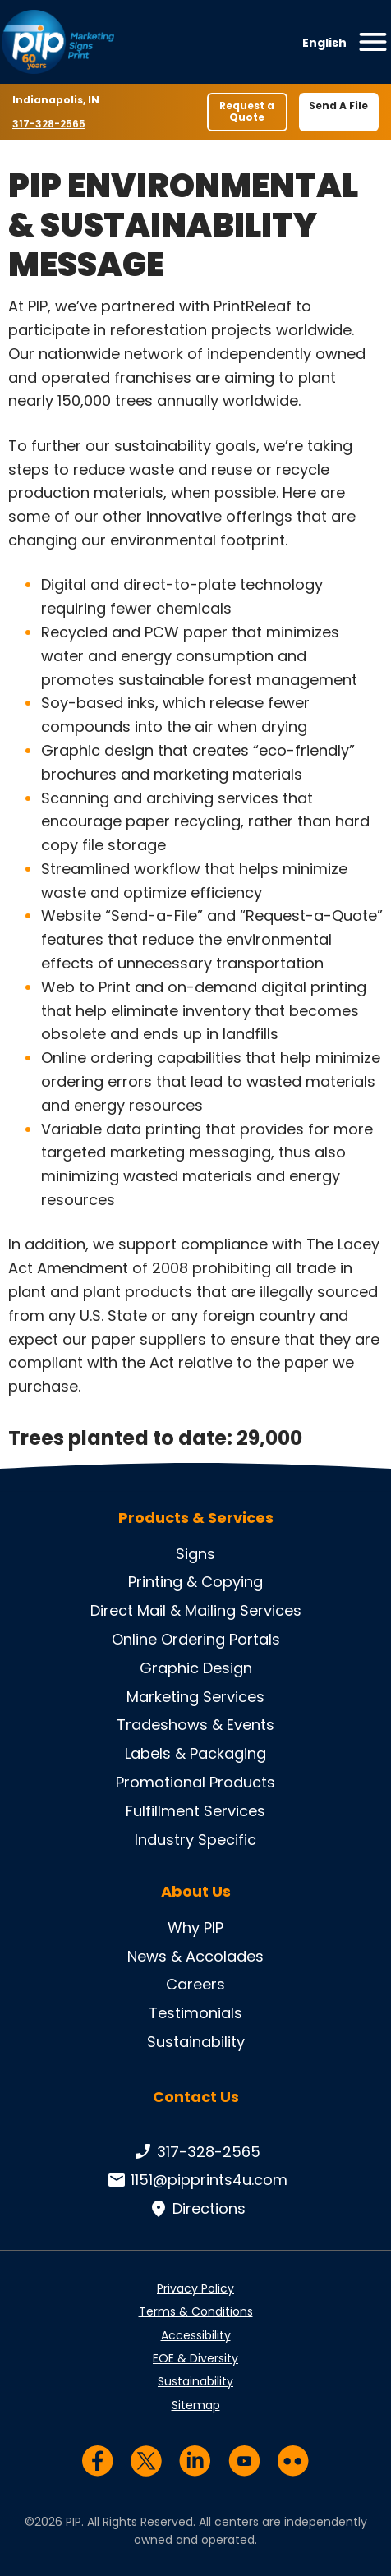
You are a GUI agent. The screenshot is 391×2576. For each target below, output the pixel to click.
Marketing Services (195, 1696)
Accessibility (196, 2335)
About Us (196, 1892)
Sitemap (196, 2405)
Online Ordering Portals (196, 1639)
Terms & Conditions (196, 2311)
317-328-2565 (50, 123)
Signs (195, 1553)
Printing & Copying (195, 1581)
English (324, 42)
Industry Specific (195, 1839)
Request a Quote (246, 111)
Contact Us (196, 2096)
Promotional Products (195, 1782)
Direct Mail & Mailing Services (195, 1610)
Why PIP (195, 1927)
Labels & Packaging (195, 1753)
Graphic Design (196, 1668)
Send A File (338, 106)
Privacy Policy (195, 2288)
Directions (196, 2209)
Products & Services (196, 1518)
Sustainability (196, 2041)
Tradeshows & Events (195, 1724)
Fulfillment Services (195, 1811)
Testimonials (195, 2013)
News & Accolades (195, 1956)
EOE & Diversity (195, 2358)
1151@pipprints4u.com (196, 2180)
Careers (195, 1984)
